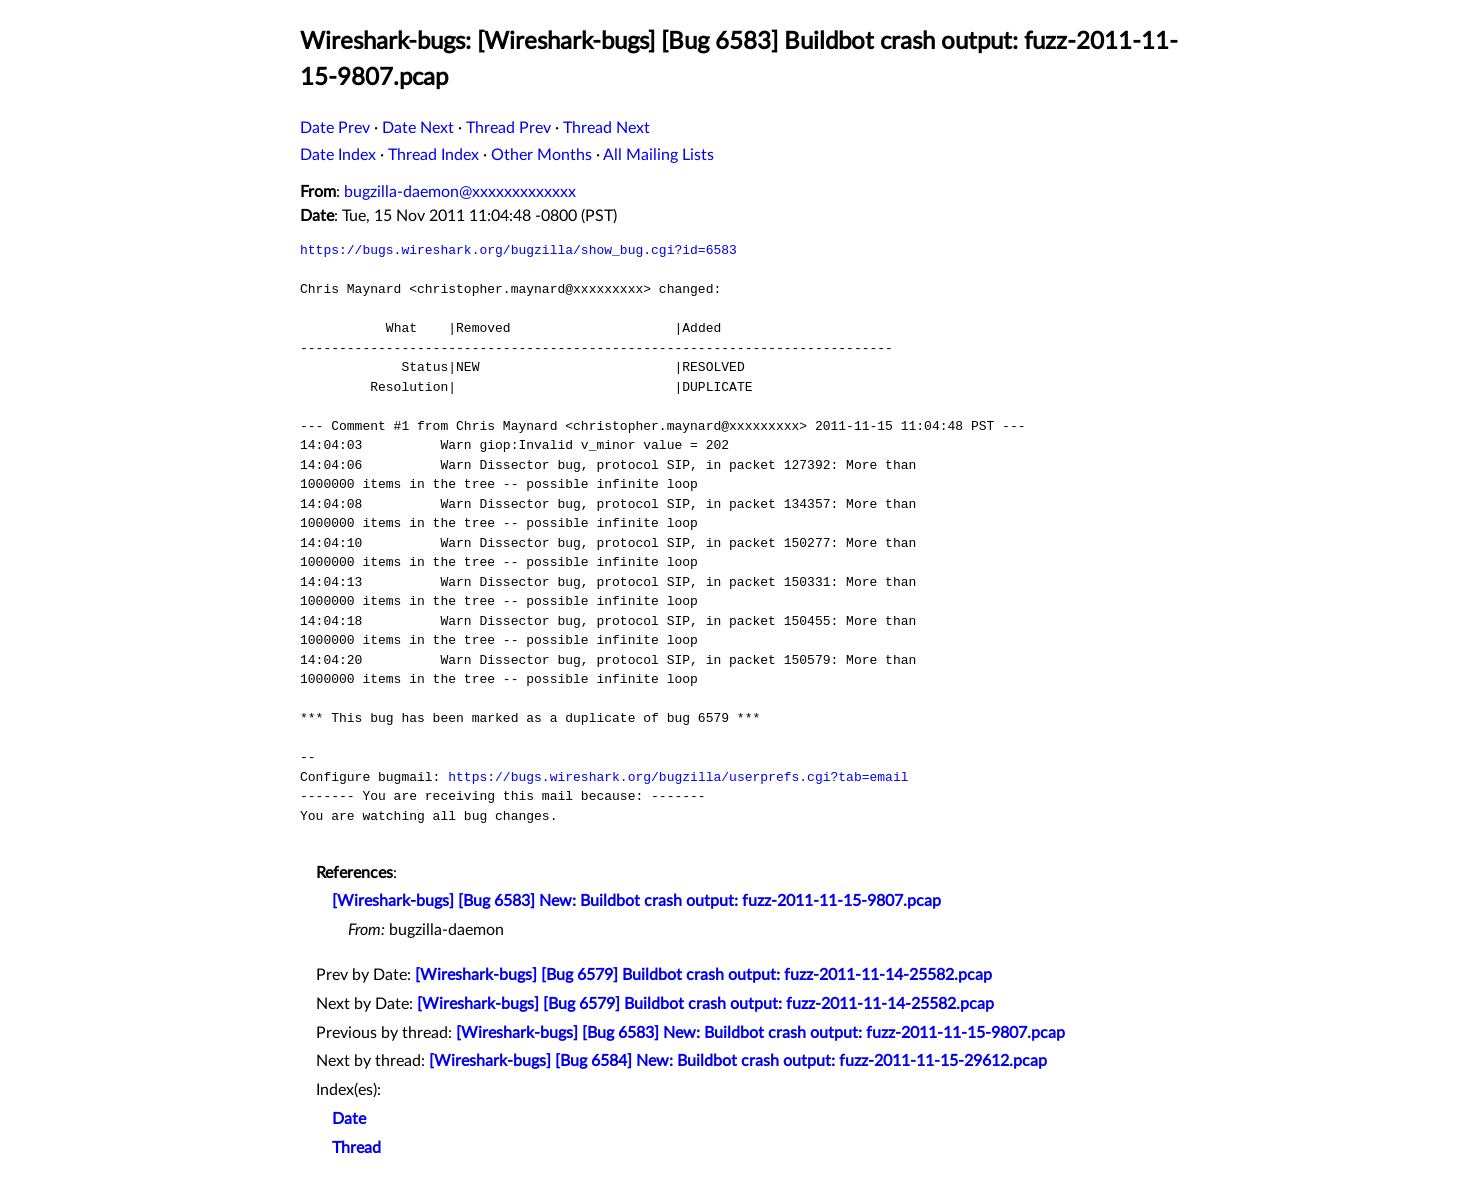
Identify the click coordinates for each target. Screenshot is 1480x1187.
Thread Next (606, 128)
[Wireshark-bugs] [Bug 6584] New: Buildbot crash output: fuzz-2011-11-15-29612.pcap (738, 1061)
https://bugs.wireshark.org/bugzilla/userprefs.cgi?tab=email (678, 777)
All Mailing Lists (658, 155)
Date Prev (335, 128)
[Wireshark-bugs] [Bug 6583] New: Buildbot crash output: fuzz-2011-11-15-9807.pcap (636, 901)
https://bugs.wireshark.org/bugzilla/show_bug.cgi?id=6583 (518, 250)
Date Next (418, 128)
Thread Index (433, 155)
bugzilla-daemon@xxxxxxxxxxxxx (460, 192)
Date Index (338, 155)
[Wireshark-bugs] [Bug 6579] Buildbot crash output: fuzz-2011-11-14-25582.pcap (703, 975)
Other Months (541, 155)
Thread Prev (508, 128)
